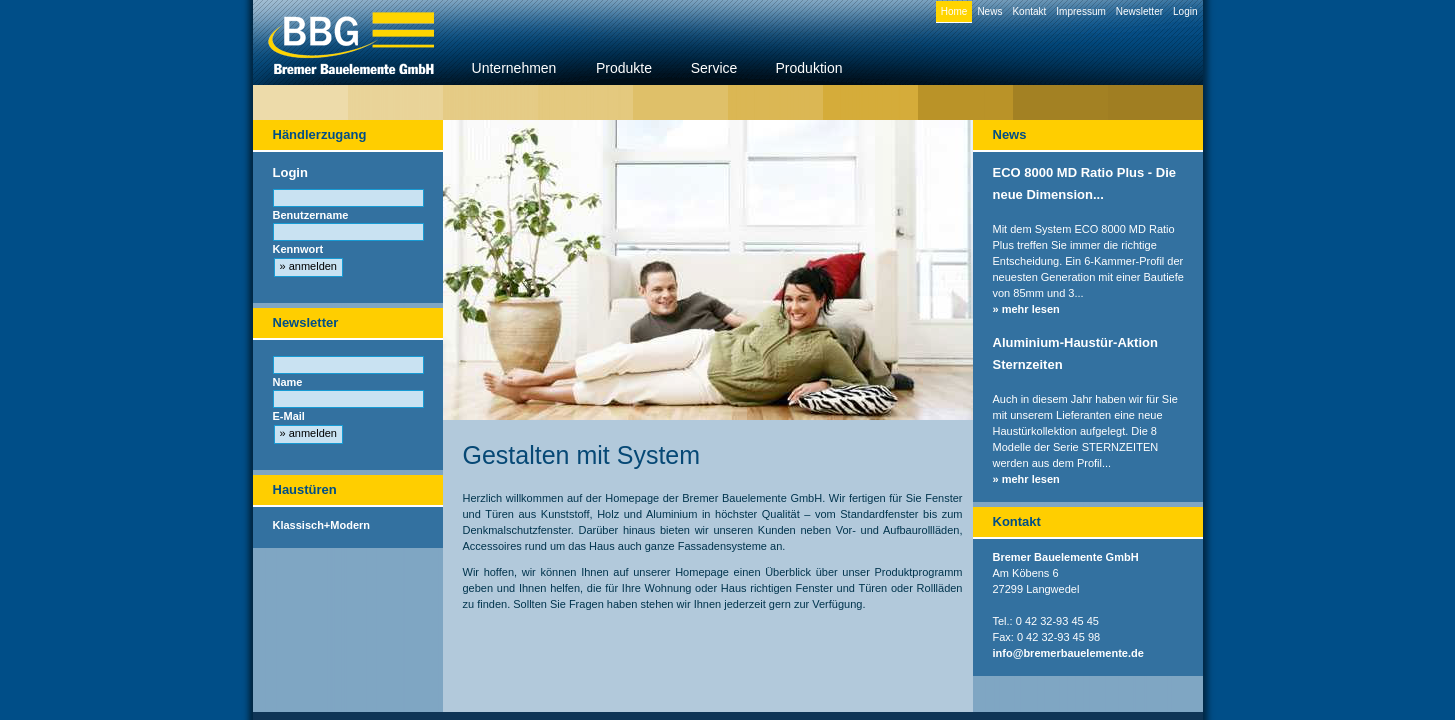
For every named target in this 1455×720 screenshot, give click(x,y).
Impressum (1080, 11)
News (989, 11)
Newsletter (1139, 11)
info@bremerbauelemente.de (1068, 653)
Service (714, 68)
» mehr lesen (1026, 309)
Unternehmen (514, 68)
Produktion (809, 68)
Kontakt (1029, 11)
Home (954, 11)
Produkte (624, 68)
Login (1185, 11)
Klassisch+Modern (322, 525)
